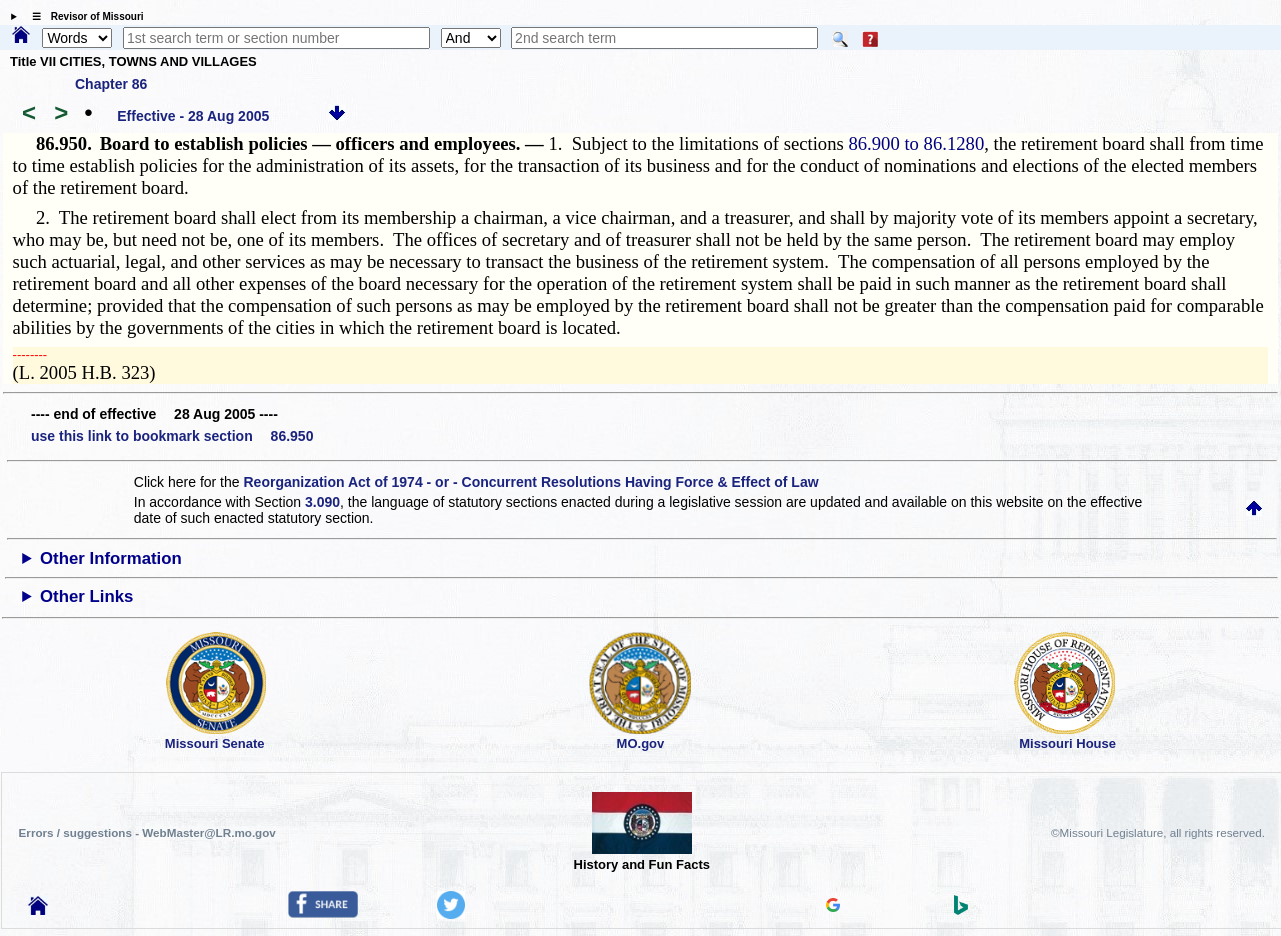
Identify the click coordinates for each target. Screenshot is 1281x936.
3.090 (322, 502)
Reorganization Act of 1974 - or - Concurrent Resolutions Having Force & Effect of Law (530, 482)
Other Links (86, 596)
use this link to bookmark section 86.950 (172, 436)
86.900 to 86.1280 (916, 143)
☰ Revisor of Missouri (83, 16)
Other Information (111, 558)
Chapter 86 (111, 84)
